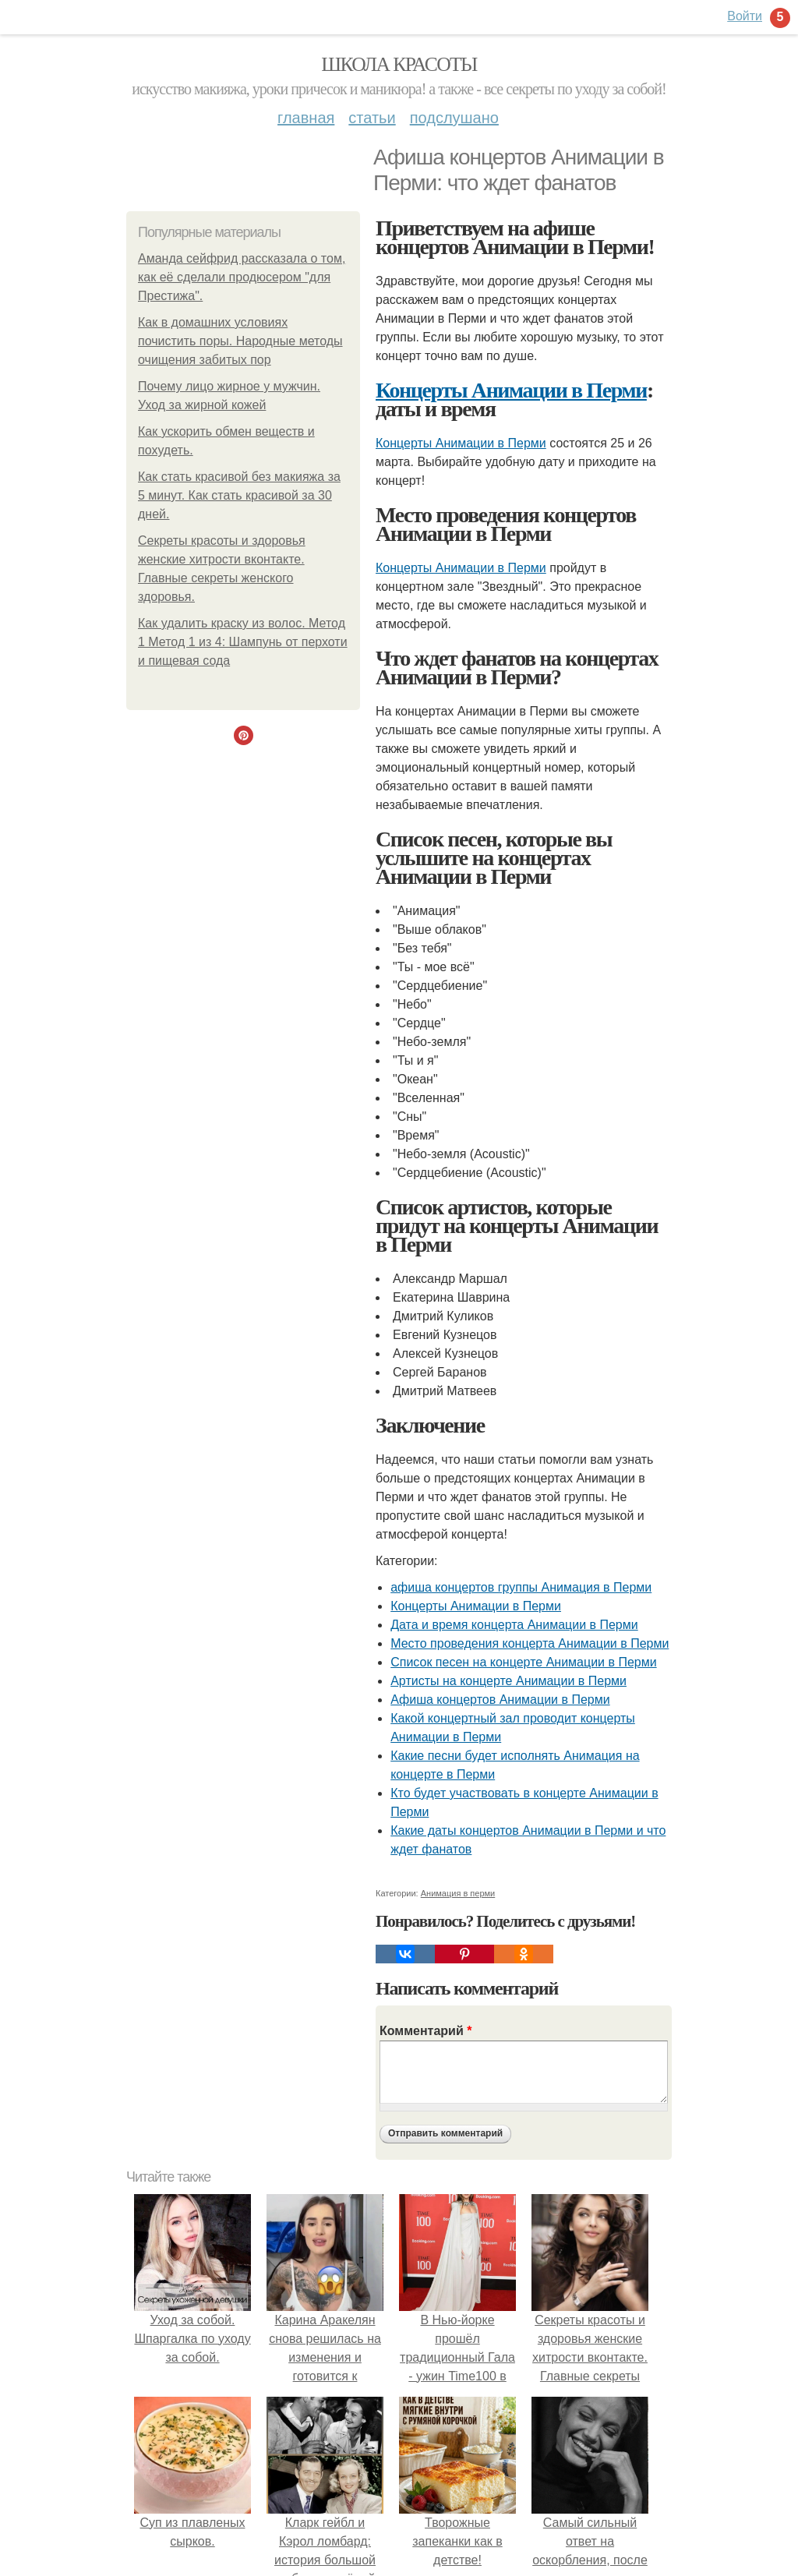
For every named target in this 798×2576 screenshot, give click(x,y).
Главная (305, 117)
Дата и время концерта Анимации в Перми (514, 1624)
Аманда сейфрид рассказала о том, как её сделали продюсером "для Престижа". (241, 277)
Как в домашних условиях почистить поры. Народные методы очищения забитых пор (240, 341)
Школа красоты (399, 64)
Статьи (371, 117)
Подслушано (454, 117)
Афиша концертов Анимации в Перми (499, 1699)
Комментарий (425, 2030)
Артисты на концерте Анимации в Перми (508, 1680)
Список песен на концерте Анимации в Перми (523, 1662)
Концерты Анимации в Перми (511, 390)
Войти (744, 16)
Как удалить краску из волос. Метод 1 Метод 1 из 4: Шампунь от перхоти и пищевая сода (243, 642)
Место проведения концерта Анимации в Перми (529, 1643)
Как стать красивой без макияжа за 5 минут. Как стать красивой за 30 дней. (239, 495)
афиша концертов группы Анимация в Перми (520, 1587)
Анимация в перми (458, 1893)
